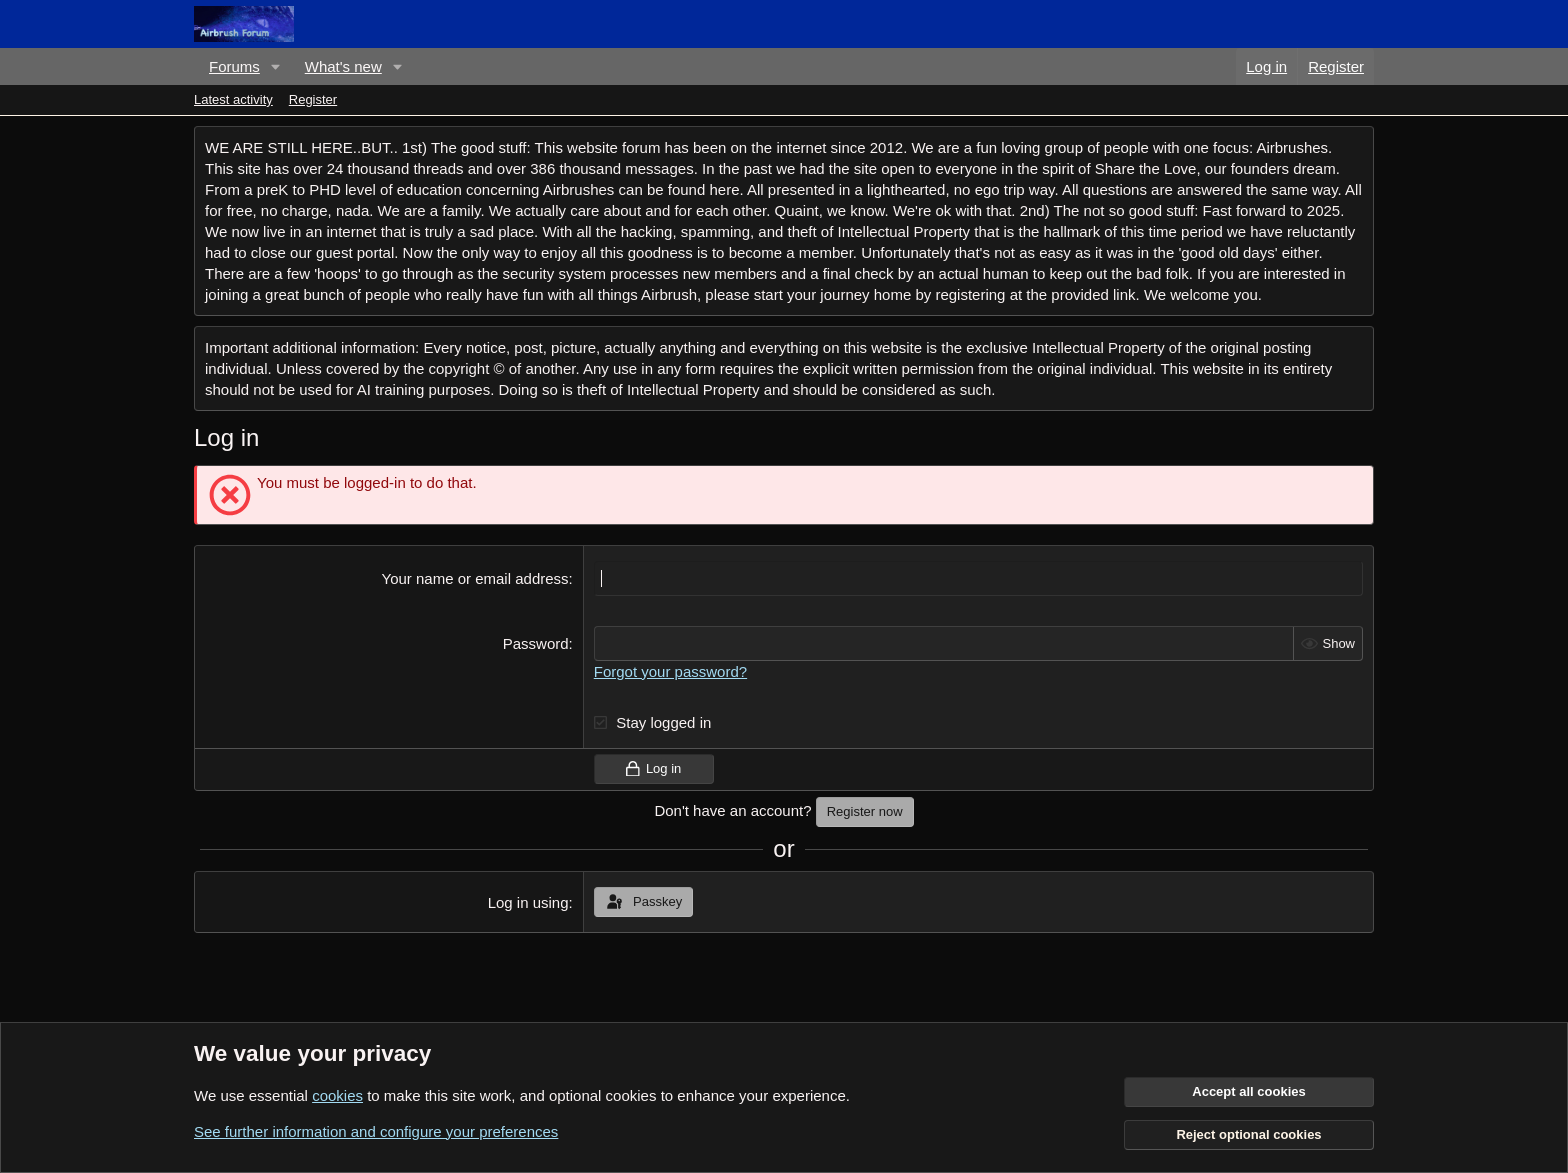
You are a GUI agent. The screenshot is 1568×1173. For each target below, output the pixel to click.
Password (536, 643)
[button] (276, 66)
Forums (234, 66)
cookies (337, 1095)
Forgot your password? (670, 671)
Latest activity (233, 99)
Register (313, 99)
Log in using (528, 902)
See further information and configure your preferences (376, 1131)
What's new (343, 66)
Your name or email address (475, 578)
